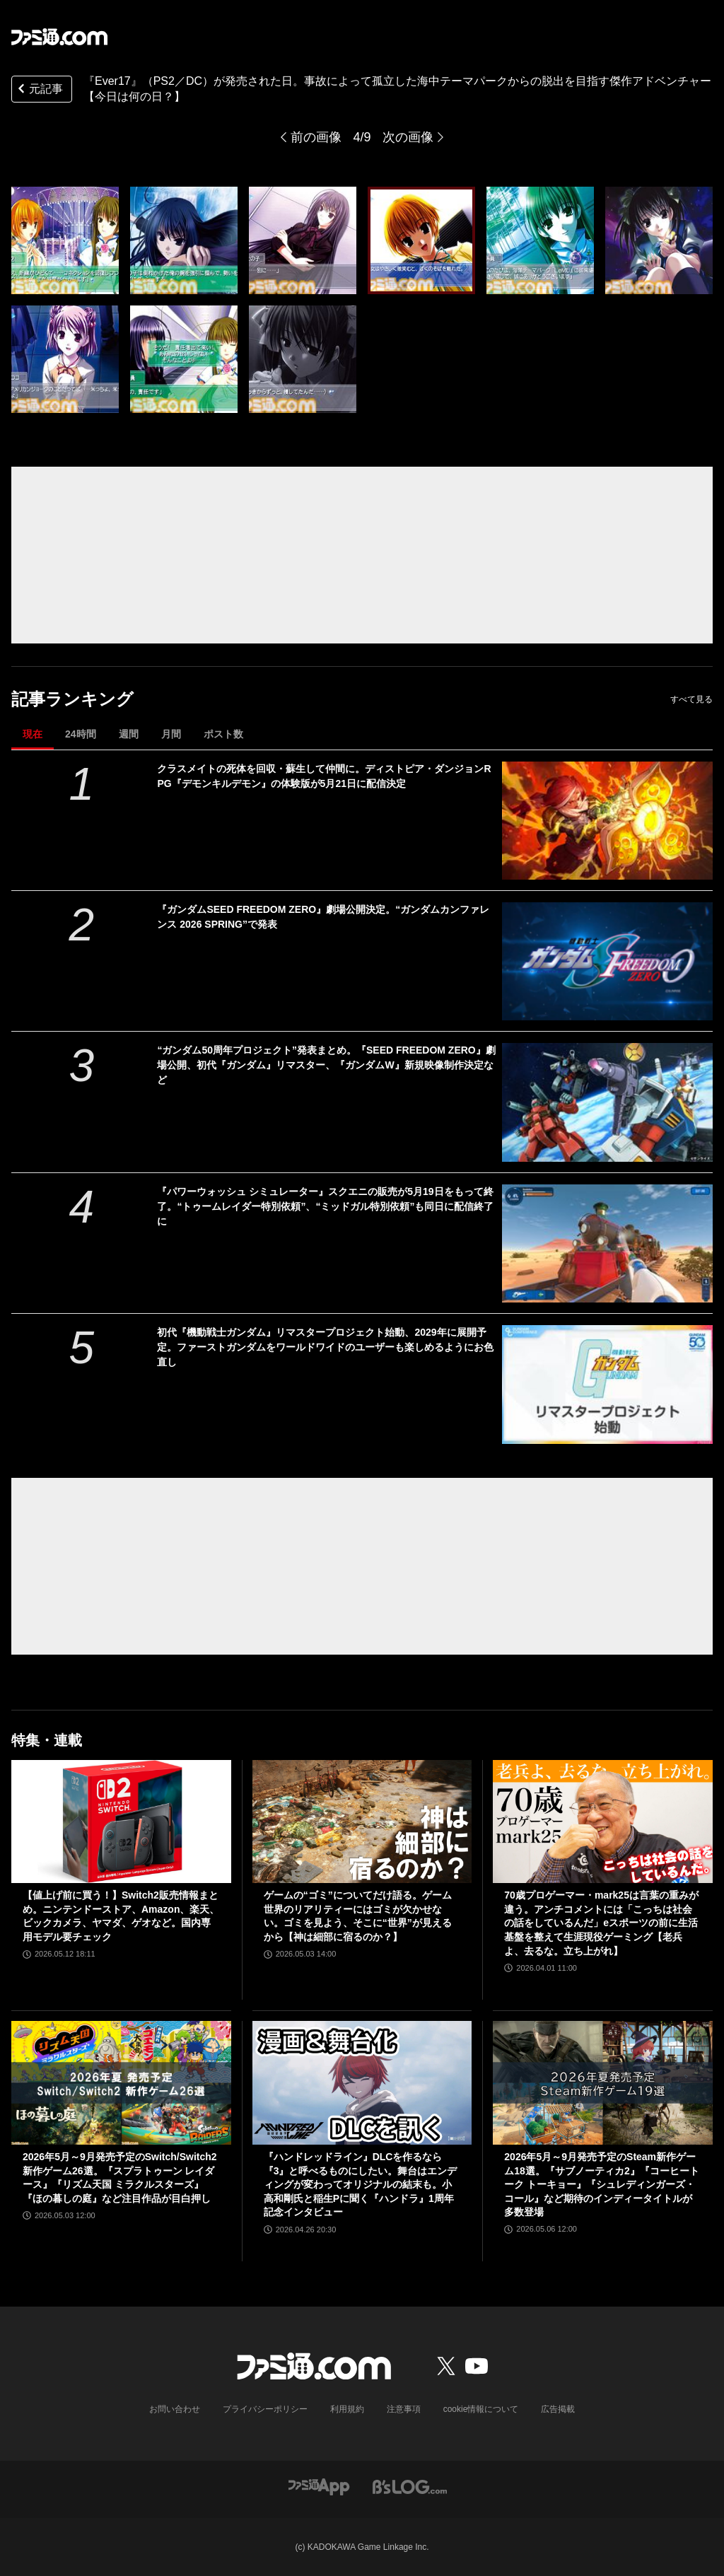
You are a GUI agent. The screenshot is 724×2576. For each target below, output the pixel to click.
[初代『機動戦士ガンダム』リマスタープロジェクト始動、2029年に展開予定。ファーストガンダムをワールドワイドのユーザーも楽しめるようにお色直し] (607, 1384)
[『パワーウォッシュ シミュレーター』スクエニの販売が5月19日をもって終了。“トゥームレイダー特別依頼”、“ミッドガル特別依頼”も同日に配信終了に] (607, 1243)
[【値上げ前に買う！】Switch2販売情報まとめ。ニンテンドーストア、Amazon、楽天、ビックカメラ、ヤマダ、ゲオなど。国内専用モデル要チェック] (121, 1822)
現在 (32, 734)
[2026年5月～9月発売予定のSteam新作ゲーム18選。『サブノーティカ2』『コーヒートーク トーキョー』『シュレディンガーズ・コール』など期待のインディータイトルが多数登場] (603, 2083)
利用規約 (347, 2409)
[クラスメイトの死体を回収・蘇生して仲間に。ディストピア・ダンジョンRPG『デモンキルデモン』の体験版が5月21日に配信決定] (607, 821)
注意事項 (404, 2409)
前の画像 (316, 137)
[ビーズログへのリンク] (410, 2486)
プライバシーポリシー (265, 2409)
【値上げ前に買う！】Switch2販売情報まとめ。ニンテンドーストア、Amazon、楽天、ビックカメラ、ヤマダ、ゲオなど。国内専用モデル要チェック (121, 1915)
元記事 (39, 90)
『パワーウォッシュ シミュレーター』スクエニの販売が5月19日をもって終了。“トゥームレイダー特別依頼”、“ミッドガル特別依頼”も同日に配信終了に (325, 1206)
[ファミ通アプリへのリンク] (318, 2486)
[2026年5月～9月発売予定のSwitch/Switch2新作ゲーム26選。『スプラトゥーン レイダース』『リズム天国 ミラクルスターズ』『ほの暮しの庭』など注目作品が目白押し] (121, 2083)
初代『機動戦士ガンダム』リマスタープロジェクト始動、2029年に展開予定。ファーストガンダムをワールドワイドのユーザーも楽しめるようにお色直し (325, 1347)
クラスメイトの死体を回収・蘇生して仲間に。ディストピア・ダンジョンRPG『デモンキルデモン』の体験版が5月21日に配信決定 (324, 776)
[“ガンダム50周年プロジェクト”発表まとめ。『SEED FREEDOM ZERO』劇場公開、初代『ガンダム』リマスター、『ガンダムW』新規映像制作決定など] (607, 1102)
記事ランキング (72, 699)
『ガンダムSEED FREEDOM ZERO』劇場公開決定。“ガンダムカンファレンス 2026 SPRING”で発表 (323, 917)
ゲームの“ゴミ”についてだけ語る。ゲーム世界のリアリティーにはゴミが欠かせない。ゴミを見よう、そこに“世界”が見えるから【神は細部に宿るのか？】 (358, 1915)
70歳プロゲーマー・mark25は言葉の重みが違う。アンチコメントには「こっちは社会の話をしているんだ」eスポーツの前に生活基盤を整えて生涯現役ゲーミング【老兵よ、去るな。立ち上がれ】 (601, 1922)
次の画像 (408, 137)
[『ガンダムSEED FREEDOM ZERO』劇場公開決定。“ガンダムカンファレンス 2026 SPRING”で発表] (607, 961)
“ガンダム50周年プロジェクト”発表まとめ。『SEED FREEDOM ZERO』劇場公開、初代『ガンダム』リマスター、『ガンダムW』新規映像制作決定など (326, 1064)
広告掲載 (558, 2409)
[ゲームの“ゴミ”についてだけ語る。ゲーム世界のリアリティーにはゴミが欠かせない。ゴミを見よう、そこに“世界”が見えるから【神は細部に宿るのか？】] (362, 1822)
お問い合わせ (174, 2409)
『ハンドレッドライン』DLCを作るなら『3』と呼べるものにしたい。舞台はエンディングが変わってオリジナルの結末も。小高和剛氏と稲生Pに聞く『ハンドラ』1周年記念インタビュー (360, 2184)
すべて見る (691, 699)
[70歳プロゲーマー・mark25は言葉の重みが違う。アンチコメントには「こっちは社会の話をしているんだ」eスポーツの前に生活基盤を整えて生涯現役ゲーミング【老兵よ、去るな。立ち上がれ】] (603, 1822)
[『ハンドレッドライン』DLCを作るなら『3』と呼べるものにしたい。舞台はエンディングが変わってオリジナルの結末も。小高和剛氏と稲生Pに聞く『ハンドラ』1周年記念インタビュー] (362, 2083)
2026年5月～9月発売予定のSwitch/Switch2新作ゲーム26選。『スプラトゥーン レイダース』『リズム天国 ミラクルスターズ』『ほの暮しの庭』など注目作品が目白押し (120, 2177)
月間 (171, 734)
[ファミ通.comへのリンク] (59, 36)
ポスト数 (223, 734)
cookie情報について (481, 2409)
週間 (129, 734)
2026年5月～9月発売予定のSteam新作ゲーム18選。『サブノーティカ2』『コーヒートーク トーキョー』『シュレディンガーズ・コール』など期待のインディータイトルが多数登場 (601, 2184)
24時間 (80, 734)
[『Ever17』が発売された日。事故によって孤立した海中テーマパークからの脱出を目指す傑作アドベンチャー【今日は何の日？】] (65, 240)
